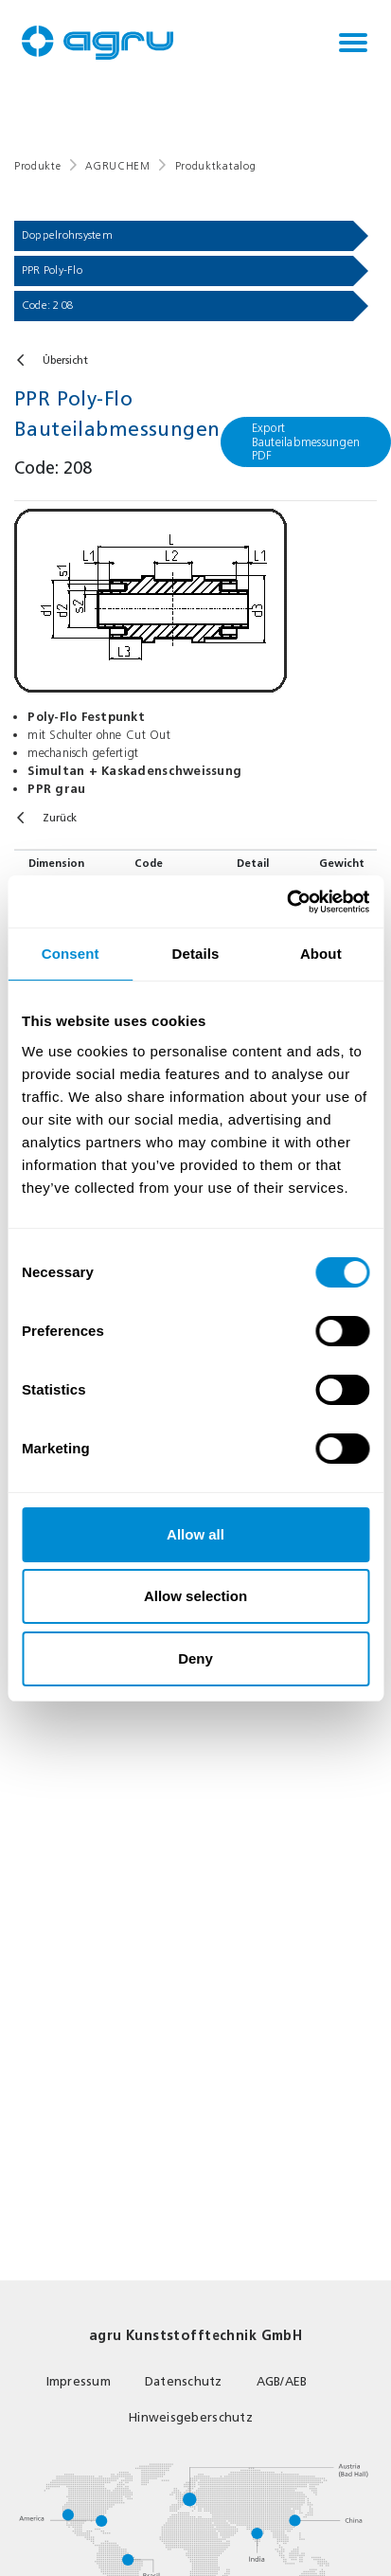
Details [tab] (196, 954)
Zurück (60, 818)
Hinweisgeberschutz (191, 2417)
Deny (195, 1658)
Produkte (37, 166)
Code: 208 (48, 305)
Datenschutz (183, 2381)
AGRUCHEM (117, 166)
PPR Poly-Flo (52, 270)
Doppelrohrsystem (67, 235)
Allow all (195, 1534)
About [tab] (321, 954)
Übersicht (65, 360)
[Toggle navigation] (353, 43)
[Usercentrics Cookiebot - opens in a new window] (286, 902)
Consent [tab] (70, 954)
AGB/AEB (282, 2381)
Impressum (78, 2381)
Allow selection (195, 1596)
